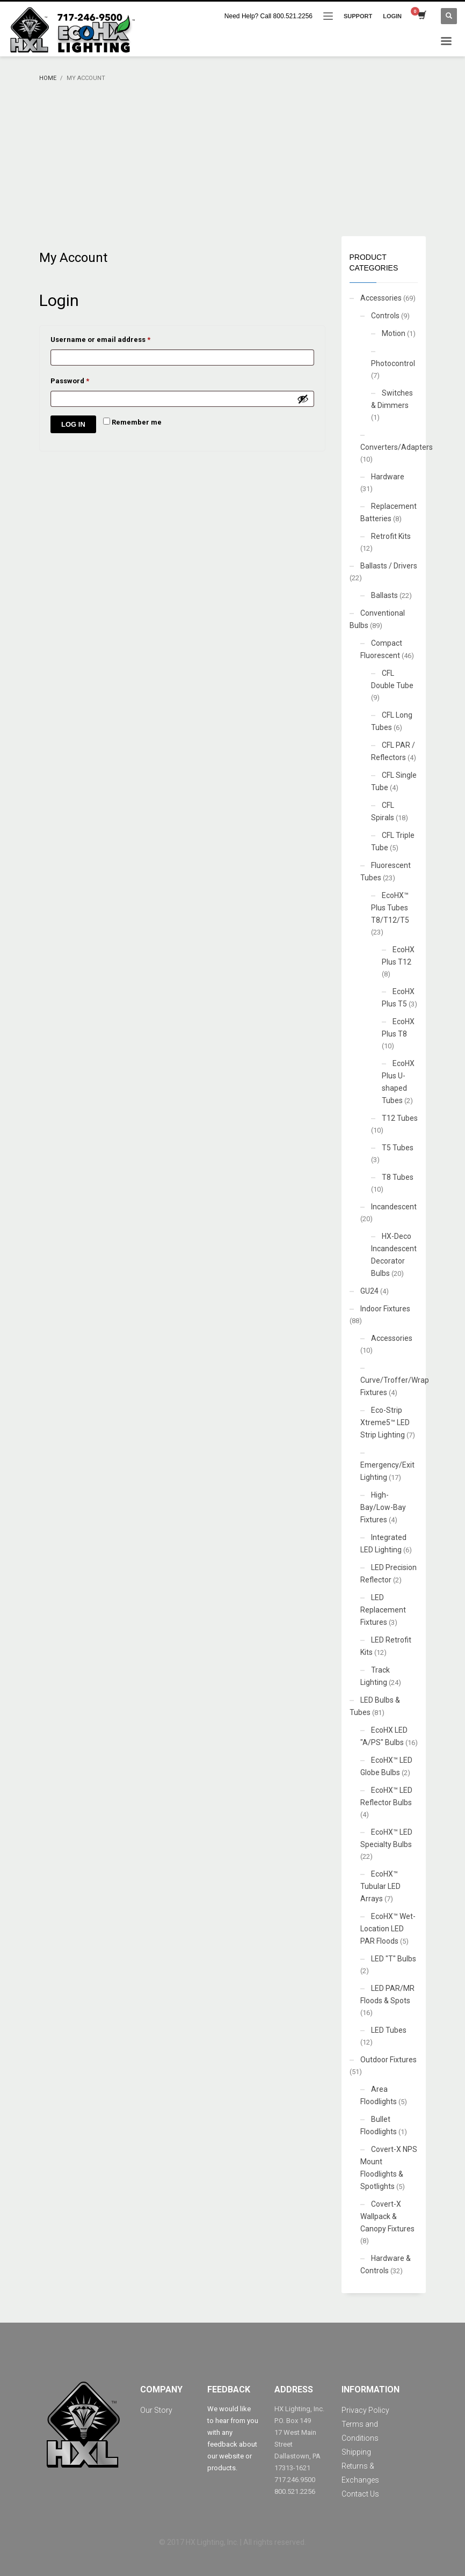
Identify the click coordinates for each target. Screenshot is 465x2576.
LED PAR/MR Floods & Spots (387, 1994)
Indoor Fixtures (385, 1308)
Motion (393, 333)
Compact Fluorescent (381, 649)
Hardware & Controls (385, 2264)
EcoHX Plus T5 (398, 997)
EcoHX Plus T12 (398, 955)
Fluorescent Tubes (385, 871)
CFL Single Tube (394, 781)
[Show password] (303, 399)
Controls (385, 315)
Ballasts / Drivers (388, 565)
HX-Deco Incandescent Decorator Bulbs (394, 1255)
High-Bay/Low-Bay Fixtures (383, 1507)
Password (85, 379)
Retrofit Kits (391, 536)
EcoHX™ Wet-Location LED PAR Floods (388, 1928)
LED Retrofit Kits (385, 1646)
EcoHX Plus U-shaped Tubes (398, 1082)
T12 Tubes (400, 1118)
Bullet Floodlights (378, 2125)
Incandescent (394, 1206)
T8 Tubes (397, 1177)
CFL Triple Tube (393, 841)
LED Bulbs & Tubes (375, 1706)
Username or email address (115, 338)
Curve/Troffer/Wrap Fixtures (394, 1386)
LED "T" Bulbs (393, 1958)
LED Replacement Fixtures (383, 1609)
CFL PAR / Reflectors (393, 751)
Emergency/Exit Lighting (387, 1471)
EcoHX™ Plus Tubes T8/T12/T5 (390, 907)
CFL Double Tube (392, 679)
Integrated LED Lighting (383, 1543)
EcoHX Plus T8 (398, 1027)
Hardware (387, 476)
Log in (73, 424)
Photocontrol (393, 363)
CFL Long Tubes (391, 721)
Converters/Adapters (396, 447)
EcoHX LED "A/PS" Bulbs (384, 1736)
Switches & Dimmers (392, 399)
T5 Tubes (397, 1147)
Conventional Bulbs (377, 619)
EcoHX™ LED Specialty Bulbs (386, 1838)
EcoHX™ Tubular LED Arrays (380, 1886)
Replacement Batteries (388, 512)
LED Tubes (388, 2030)
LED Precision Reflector (388, 1573)
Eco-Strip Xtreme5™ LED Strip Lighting (385, 1422)
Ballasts (384, 595)
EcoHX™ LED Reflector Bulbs (386, 1796)
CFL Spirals (382, 811)
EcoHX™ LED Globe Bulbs (386, 1766)
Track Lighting (375, 1676)
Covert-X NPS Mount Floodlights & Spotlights (388, 2168)
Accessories (381, 298)
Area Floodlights (378, 2095)
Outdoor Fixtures (388, 2059)
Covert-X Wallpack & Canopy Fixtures (387, 2216)
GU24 (369, 1291)
